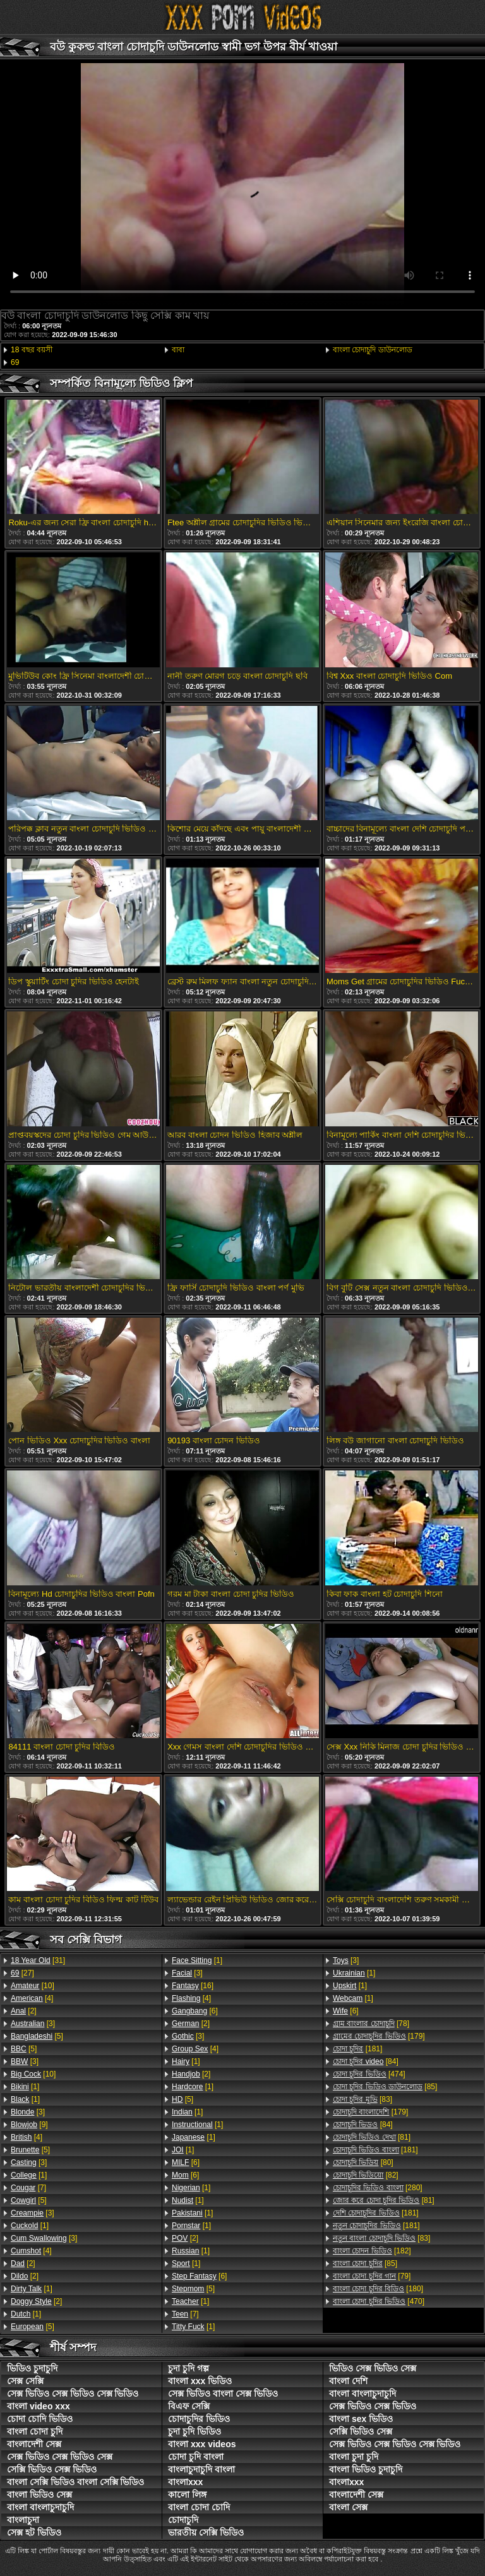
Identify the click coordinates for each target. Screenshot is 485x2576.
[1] (25, 2086)
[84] (365, 2061)
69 (15, 362)
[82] (365, 2175)
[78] (371, 2023)
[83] (362, 2099)
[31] (38, 1960)
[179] (379, 2036)
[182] (372, 2250)
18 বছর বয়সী (31, 349)
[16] (192, 1985)
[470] (378, 2301)
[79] (371, 2276)
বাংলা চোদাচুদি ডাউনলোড (372, 349)
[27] (22, 1973)
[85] (385, 2086)
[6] (195, 2011)
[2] (24, 2011)
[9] (29, 2124)
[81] (371, 2137)
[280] (377, 2187)
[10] (32, 1985)
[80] (363, 2162)
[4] (32, 1998)
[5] (37, 2036)
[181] (357, 2048)
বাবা (178, 349)
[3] (33, 2023)
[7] (28, 2187)
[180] (378, 2288)
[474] (369, 2074)
